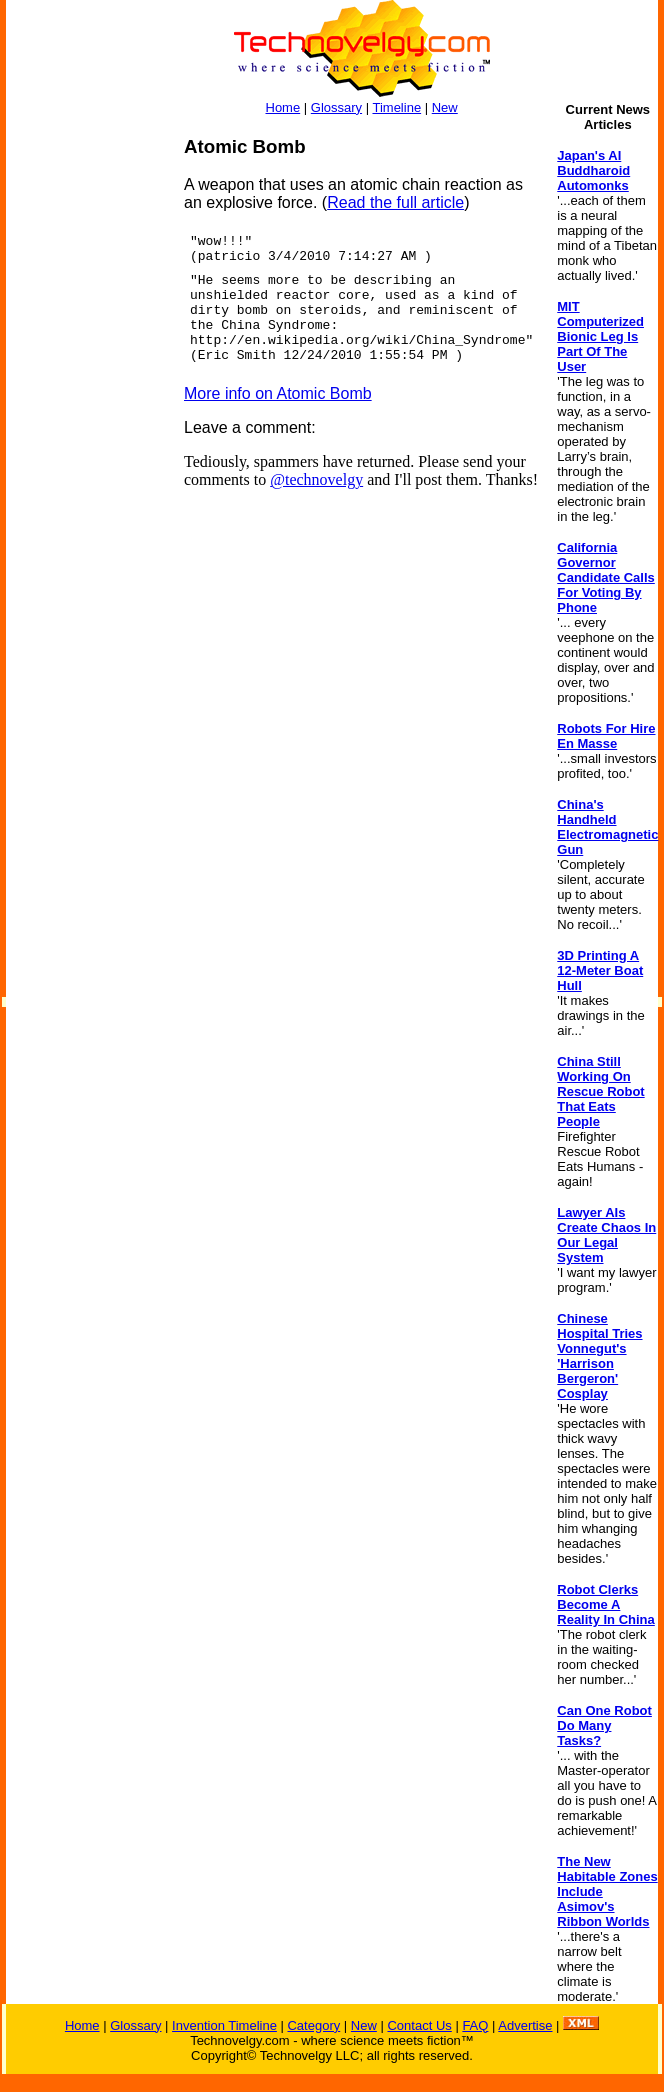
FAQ (475, 2025)
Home (283, 107)
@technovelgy (316, 479)
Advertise (525, 2025)
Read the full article (395, 202)
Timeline (396, 107)
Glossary (336, 107)
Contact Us (419, 2025)
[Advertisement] (86, 436)
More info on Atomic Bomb (278, 393)
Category (313, 2025)
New (445, 107)
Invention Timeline (224, 2025)
